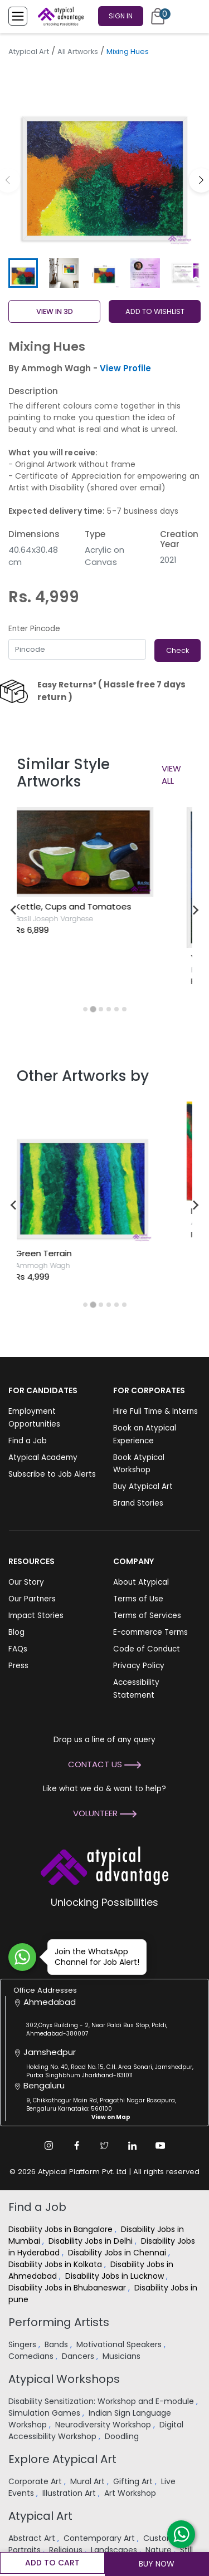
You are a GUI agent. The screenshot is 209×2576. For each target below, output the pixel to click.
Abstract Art (32, 2538)
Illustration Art (70, 2493)
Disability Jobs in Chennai (118, 2252)
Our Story (26, 1582)
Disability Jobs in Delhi (91, 2240)
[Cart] (158, 16)
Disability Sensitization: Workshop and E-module (102, 2401)
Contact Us (104, 1764)
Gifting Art (134, 2481)
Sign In (121, 16)
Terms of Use (138, 1599)
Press (18, 1665)
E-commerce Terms (150, 1632)
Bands (57, 2344)
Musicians (123, 2356)
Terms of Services (147, 1615)
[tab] (85, 1009)
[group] (104, 158)
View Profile (125, 368)
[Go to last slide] (14, 910)
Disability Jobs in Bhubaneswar (68, 2287)
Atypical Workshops (64, 2379)
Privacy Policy (138, 1665)
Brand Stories (138, 1503)
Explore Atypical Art (62, 2459)
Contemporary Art (100, 2538)
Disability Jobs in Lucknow (115, 2276)
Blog (16, 1632)
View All (171, 775)
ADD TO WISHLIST (154, 311)
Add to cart (52, 2562)
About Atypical (141, 1582)
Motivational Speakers (120, 2344)
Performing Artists (58, 2322)
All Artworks (77, 51)
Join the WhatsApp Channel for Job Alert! (93, 1957)
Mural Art (88, 2481)
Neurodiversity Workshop (104, 2424)
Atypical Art (28, 51)
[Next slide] (195, 910)
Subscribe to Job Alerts (52, 1474)
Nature (159, 2549)
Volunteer (105, 1813)
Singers (23, 2344)
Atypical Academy (42, 1457)
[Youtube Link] (160, 2146)
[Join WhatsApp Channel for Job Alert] (22, 1957)
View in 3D (54, 311)
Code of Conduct (146, 1649)
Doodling (123, 2436)
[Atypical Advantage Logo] (104, 1865)
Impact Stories (36, 1615)
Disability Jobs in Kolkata (56, 2264)
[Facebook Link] (77, 2146)
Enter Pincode (34, 628)
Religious (67, 2549)
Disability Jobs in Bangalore (61, 2229)
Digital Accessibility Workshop (95, 2430)
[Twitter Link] (105, 2146)
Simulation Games (45, 2412)
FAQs (17, 1649)
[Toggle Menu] (17, 16)
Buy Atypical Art (143, 1486)
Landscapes (115, 2549)
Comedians (32, 2356)
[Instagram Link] (49, 2146)
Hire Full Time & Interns (155, 1411)
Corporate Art (36, 2481)
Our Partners (32, 1599)
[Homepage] (58, 16)
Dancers (79, 2356)
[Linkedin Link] (132, 2146)
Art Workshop (131, 2493)
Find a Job (27, 1441)
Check (177, 650)
